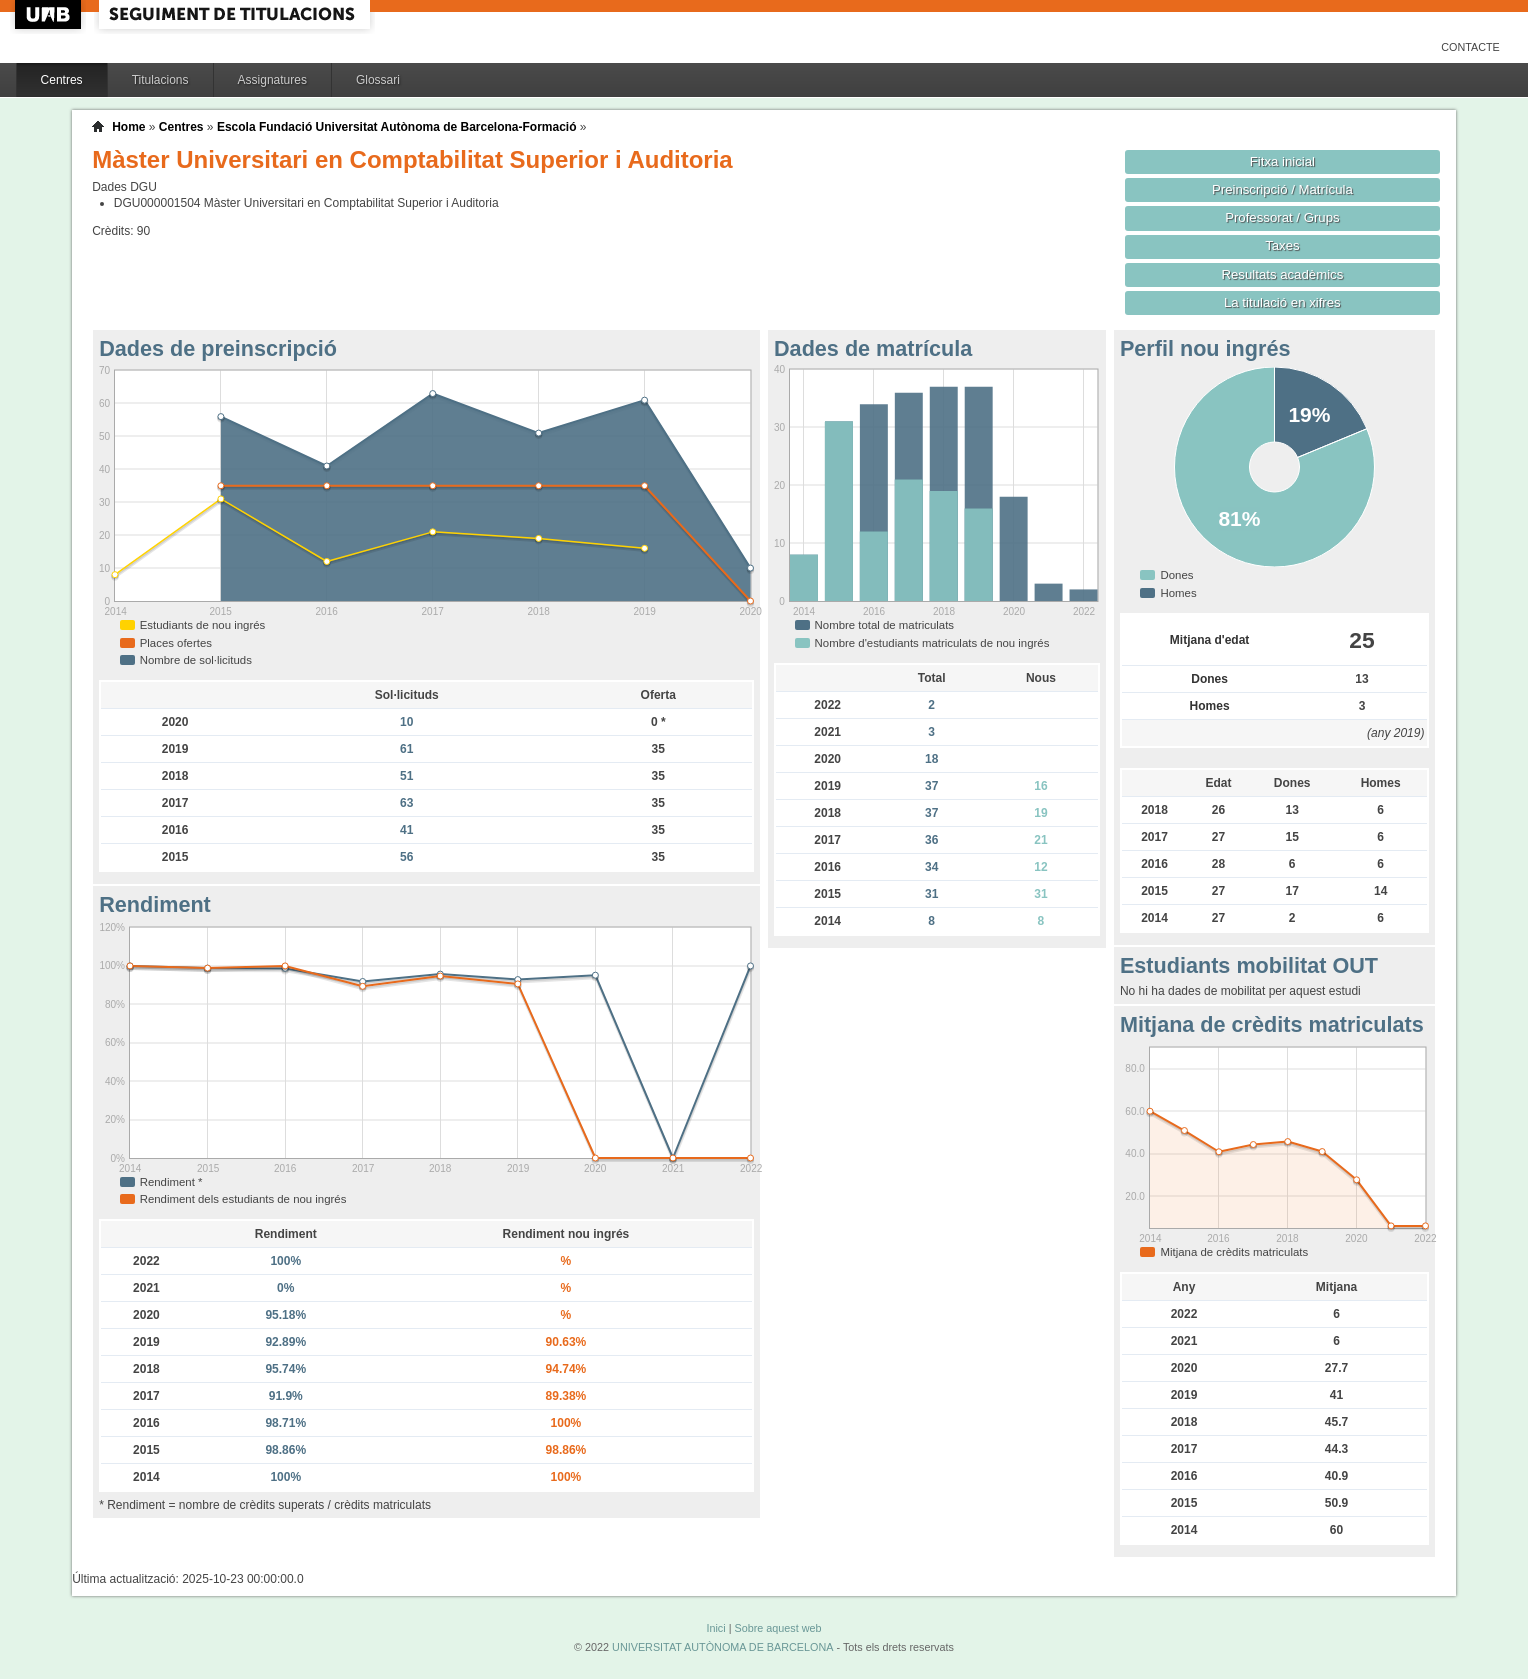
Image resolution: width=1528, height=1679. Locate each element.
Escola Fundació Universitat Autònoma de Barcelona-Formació (397, 127)
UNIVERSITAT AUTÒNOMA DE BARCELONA (722, 1647)
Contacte (1470, 47)
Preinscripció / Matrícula (1282, 189)
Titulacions (160, 80)
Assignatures (272, 80)
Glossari (378, 80)
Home (128, 127)
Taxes (1282, 245)
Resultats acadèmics (1282, 274)
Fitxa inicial (1282, 161)
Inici (715, 1628)
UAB (50, 14)
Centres (62, 80)
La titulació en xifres (1282, 302)
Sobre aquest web (777, 1628)
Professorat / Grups (1282, 217)
